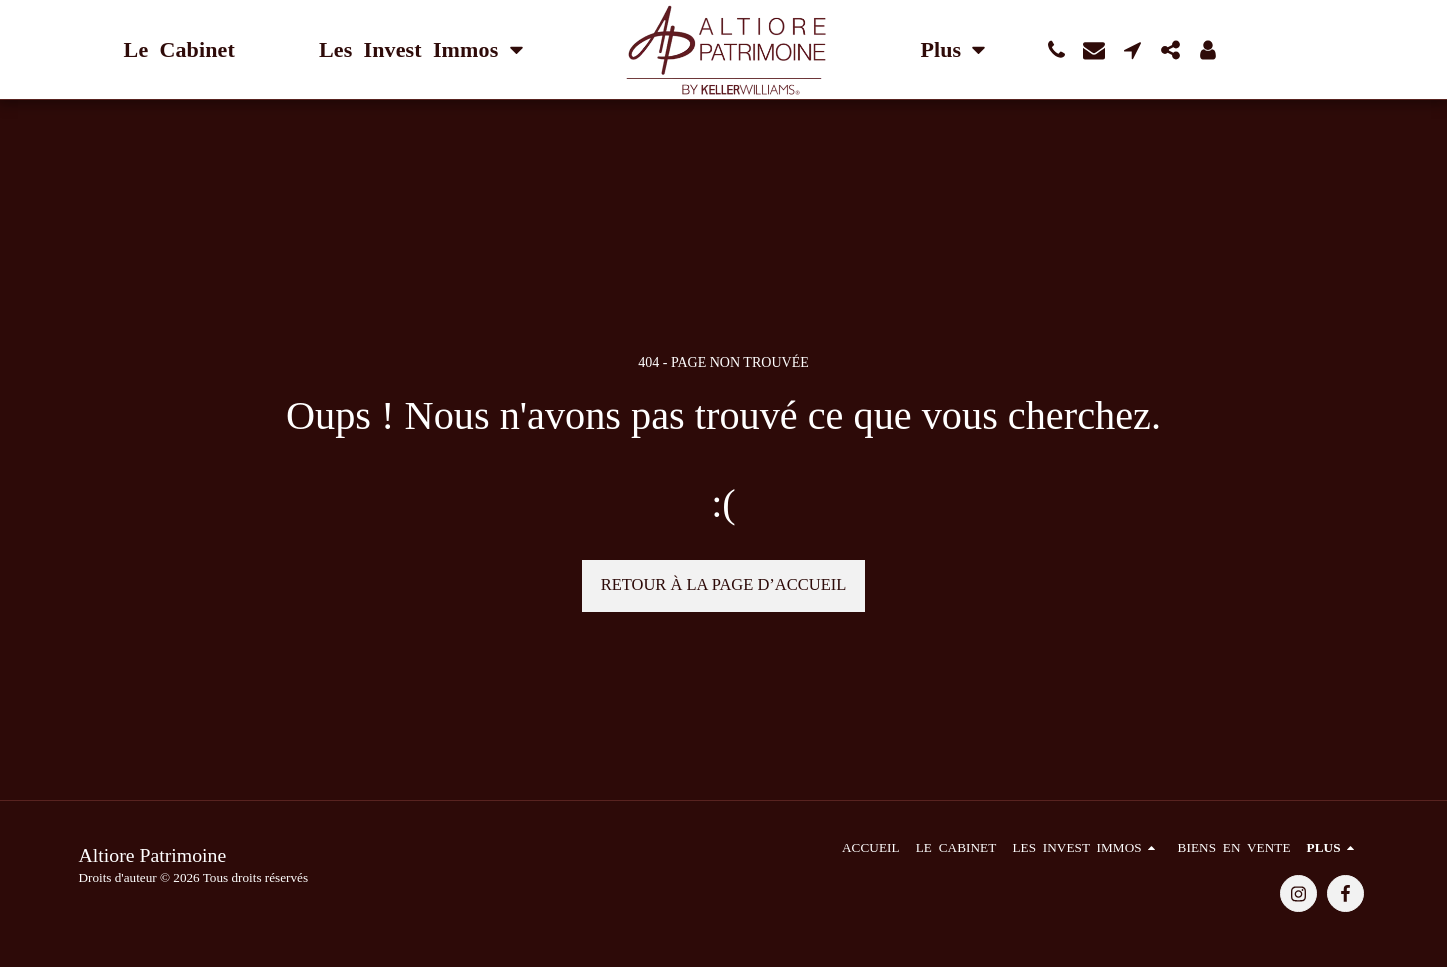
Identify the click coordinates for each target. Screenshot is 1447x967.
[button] (1056, 50)
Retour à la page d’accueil (724, 584)
